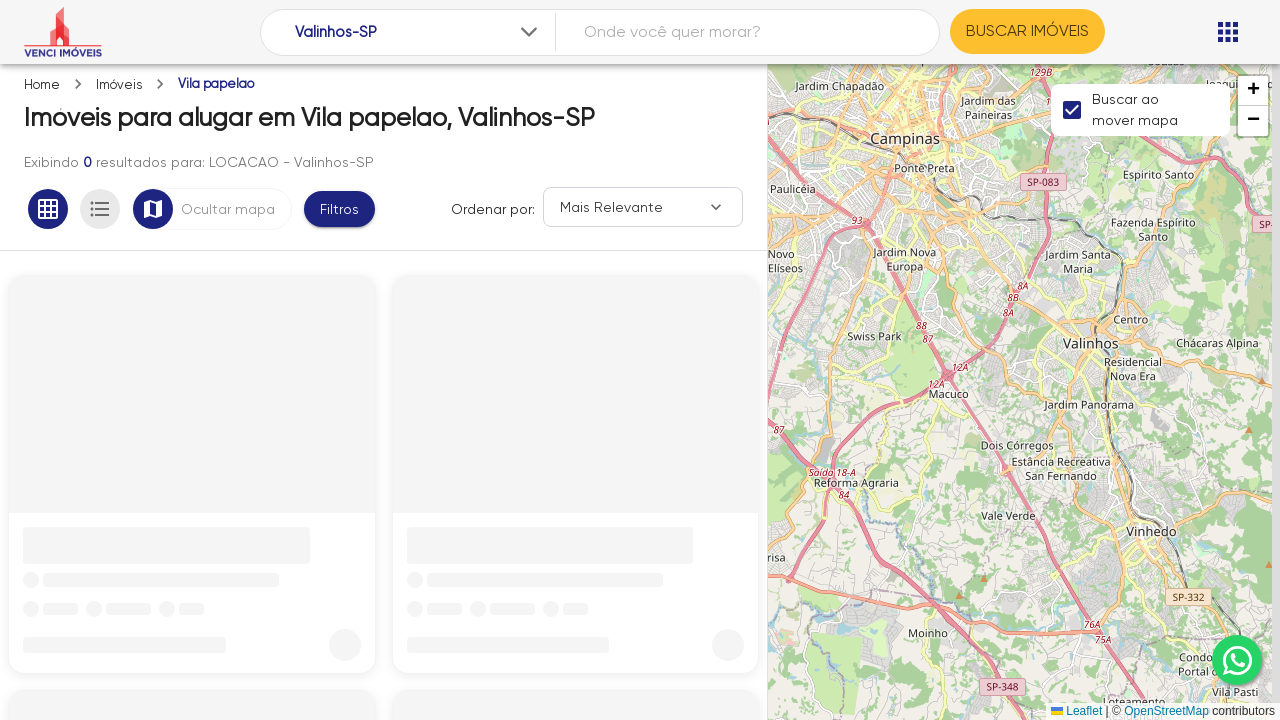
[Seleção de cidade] (418, 32)
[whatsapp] (1237, 660)
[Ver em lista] (100, 209)
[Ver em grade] (48, 209)
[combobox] (418, 32)
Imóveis (119, 84)
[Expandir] (529, 32)
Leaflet (1076, 711)
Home (42, 84)
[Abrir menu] (1228, 32)
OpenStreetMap (1166, 711)
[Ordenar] (643, 207)
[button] (1253, 91)
